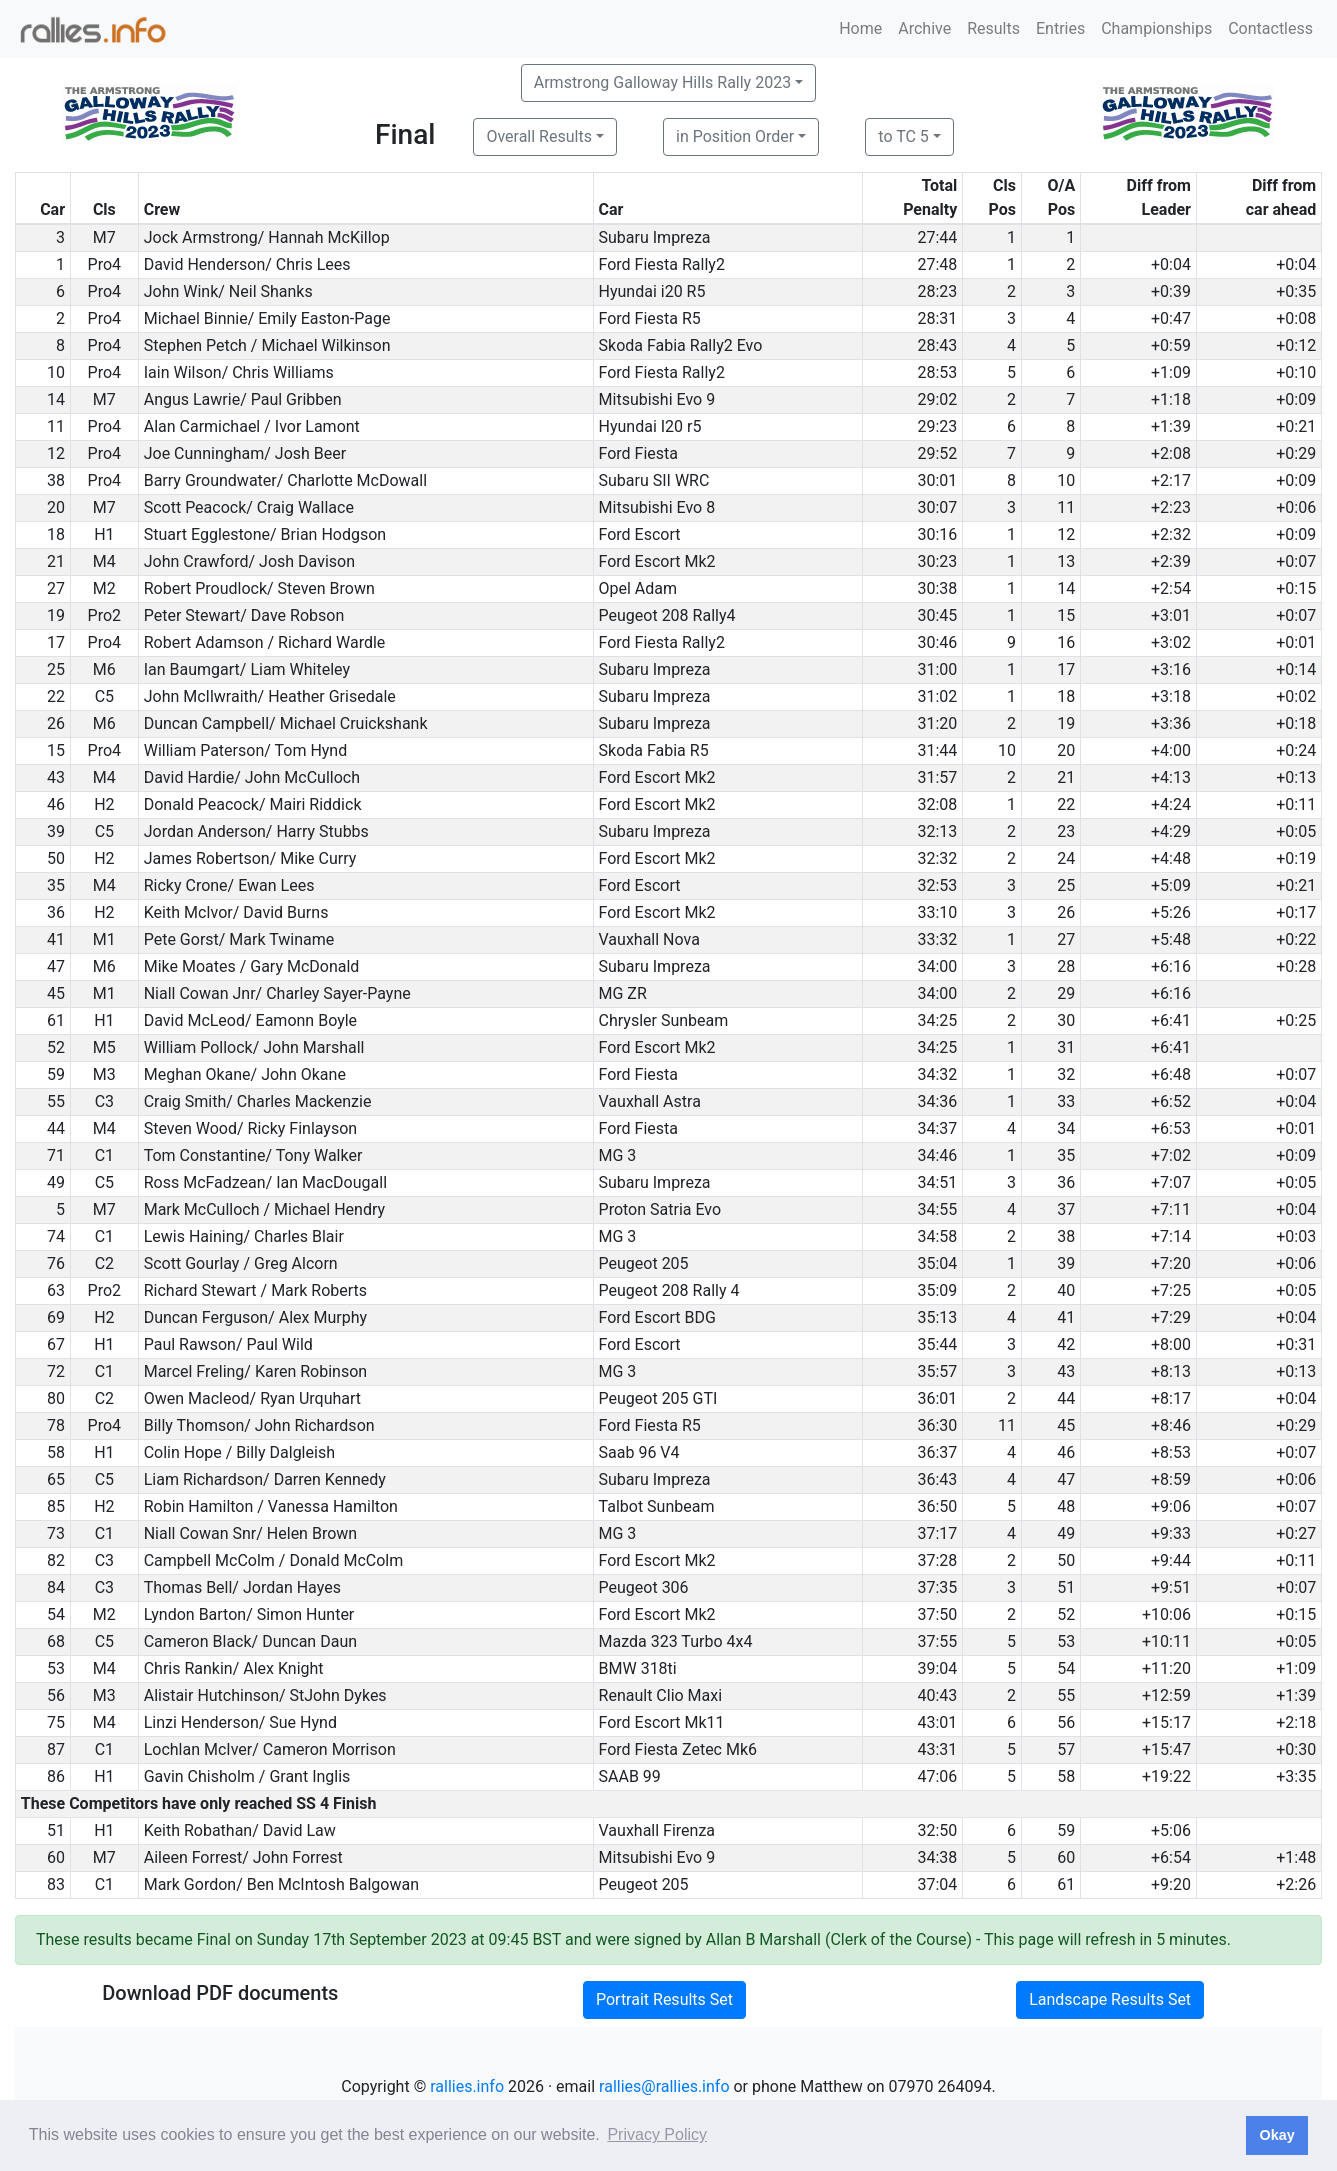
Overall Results (539, 136)
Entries (1060, 28)
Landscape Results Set (1110, 1999)
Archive (924, 28)
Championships (1156, 28)
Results (993, 28)
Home (860, 28)
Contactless (1270, 28)
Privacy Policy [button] (657, 2134)
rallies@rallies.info (664, 2086)
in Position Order (735, 136)
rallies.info (467, 2086)
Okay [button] (1276, 2135)
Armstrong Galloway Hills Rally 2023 (662, 82)
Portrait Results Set (664, 1999)
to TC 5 (903, 136)
